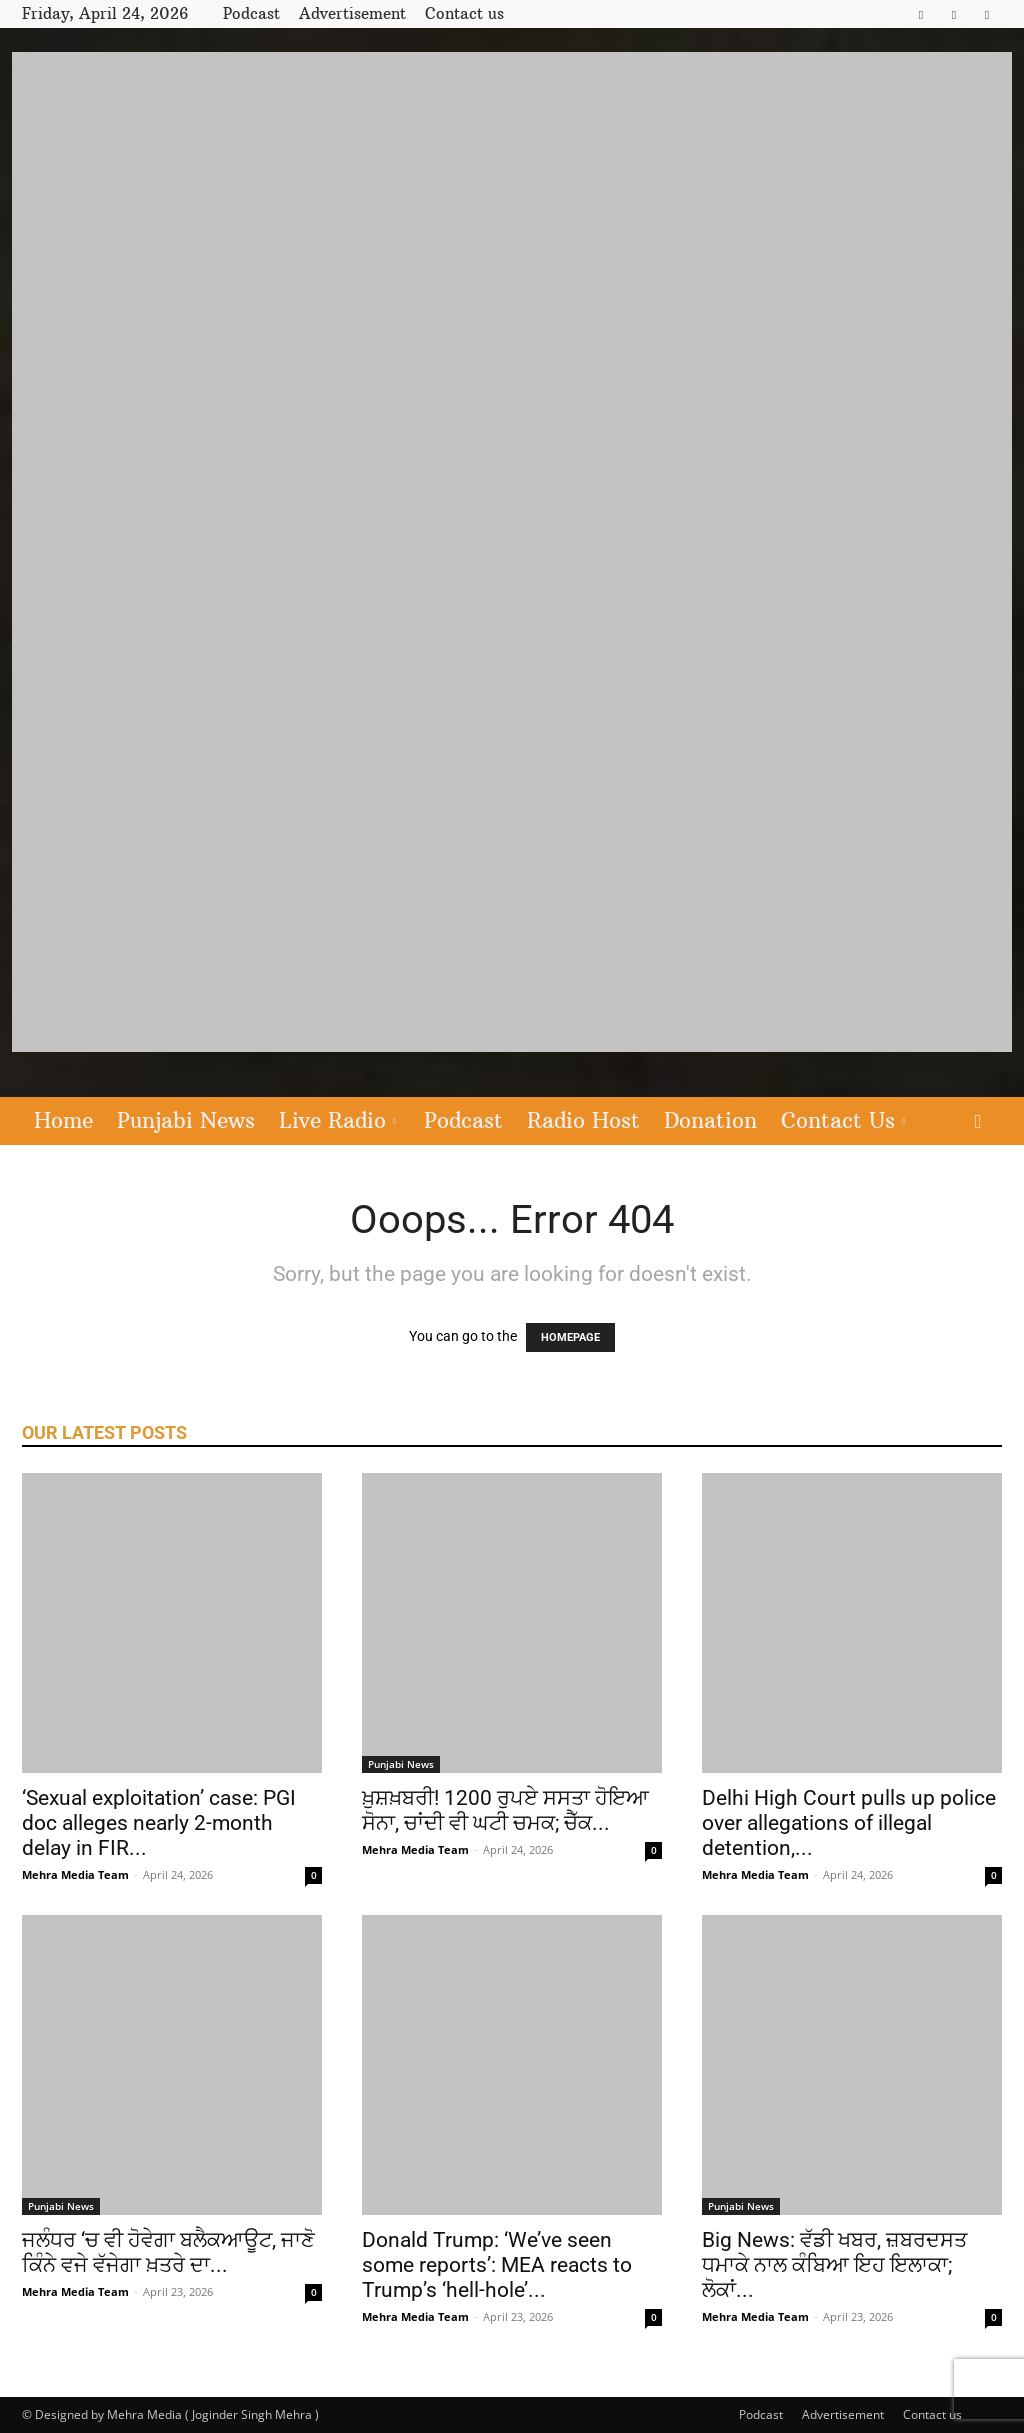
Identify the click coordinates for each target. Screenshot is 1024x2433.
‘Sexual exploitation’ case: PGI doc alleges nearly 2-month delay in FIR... (159, 1823)
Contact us (464, 13)
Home (63, 1120)
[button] (978, 1122)
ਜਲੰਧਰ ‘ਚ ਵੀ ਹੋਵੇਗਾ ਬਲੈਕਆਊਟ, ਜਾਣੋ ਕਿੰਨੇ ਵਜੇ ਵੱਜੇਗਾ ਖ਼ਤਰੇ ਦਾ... (168, 2252)
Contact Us (843, 1120)
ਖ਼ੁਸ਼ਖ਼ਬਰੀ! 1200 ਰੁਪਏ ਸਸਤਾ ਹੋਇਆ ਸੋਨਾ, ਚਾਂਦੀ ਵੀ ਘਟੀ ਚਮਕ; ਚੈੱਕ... (505, 1810)
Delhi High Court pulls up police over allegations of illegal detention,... (849, 1823)
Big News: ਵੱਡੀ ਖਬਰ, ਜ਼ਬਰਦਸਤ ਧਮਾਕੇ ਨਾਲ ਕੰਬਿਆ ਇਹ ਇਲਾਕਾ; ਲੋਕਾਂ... (834, 2265)
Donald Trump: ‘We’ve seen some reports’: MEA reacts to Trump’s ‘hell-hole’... (497, 2265)
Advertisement (352, 13)
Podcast (251, 13)
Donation (710, 1120)
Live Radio (337, 1120)
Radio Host (583, 1120)
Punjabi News (186, 1120)
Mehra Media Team (75, 1874)
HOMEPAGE (570, 1337)
